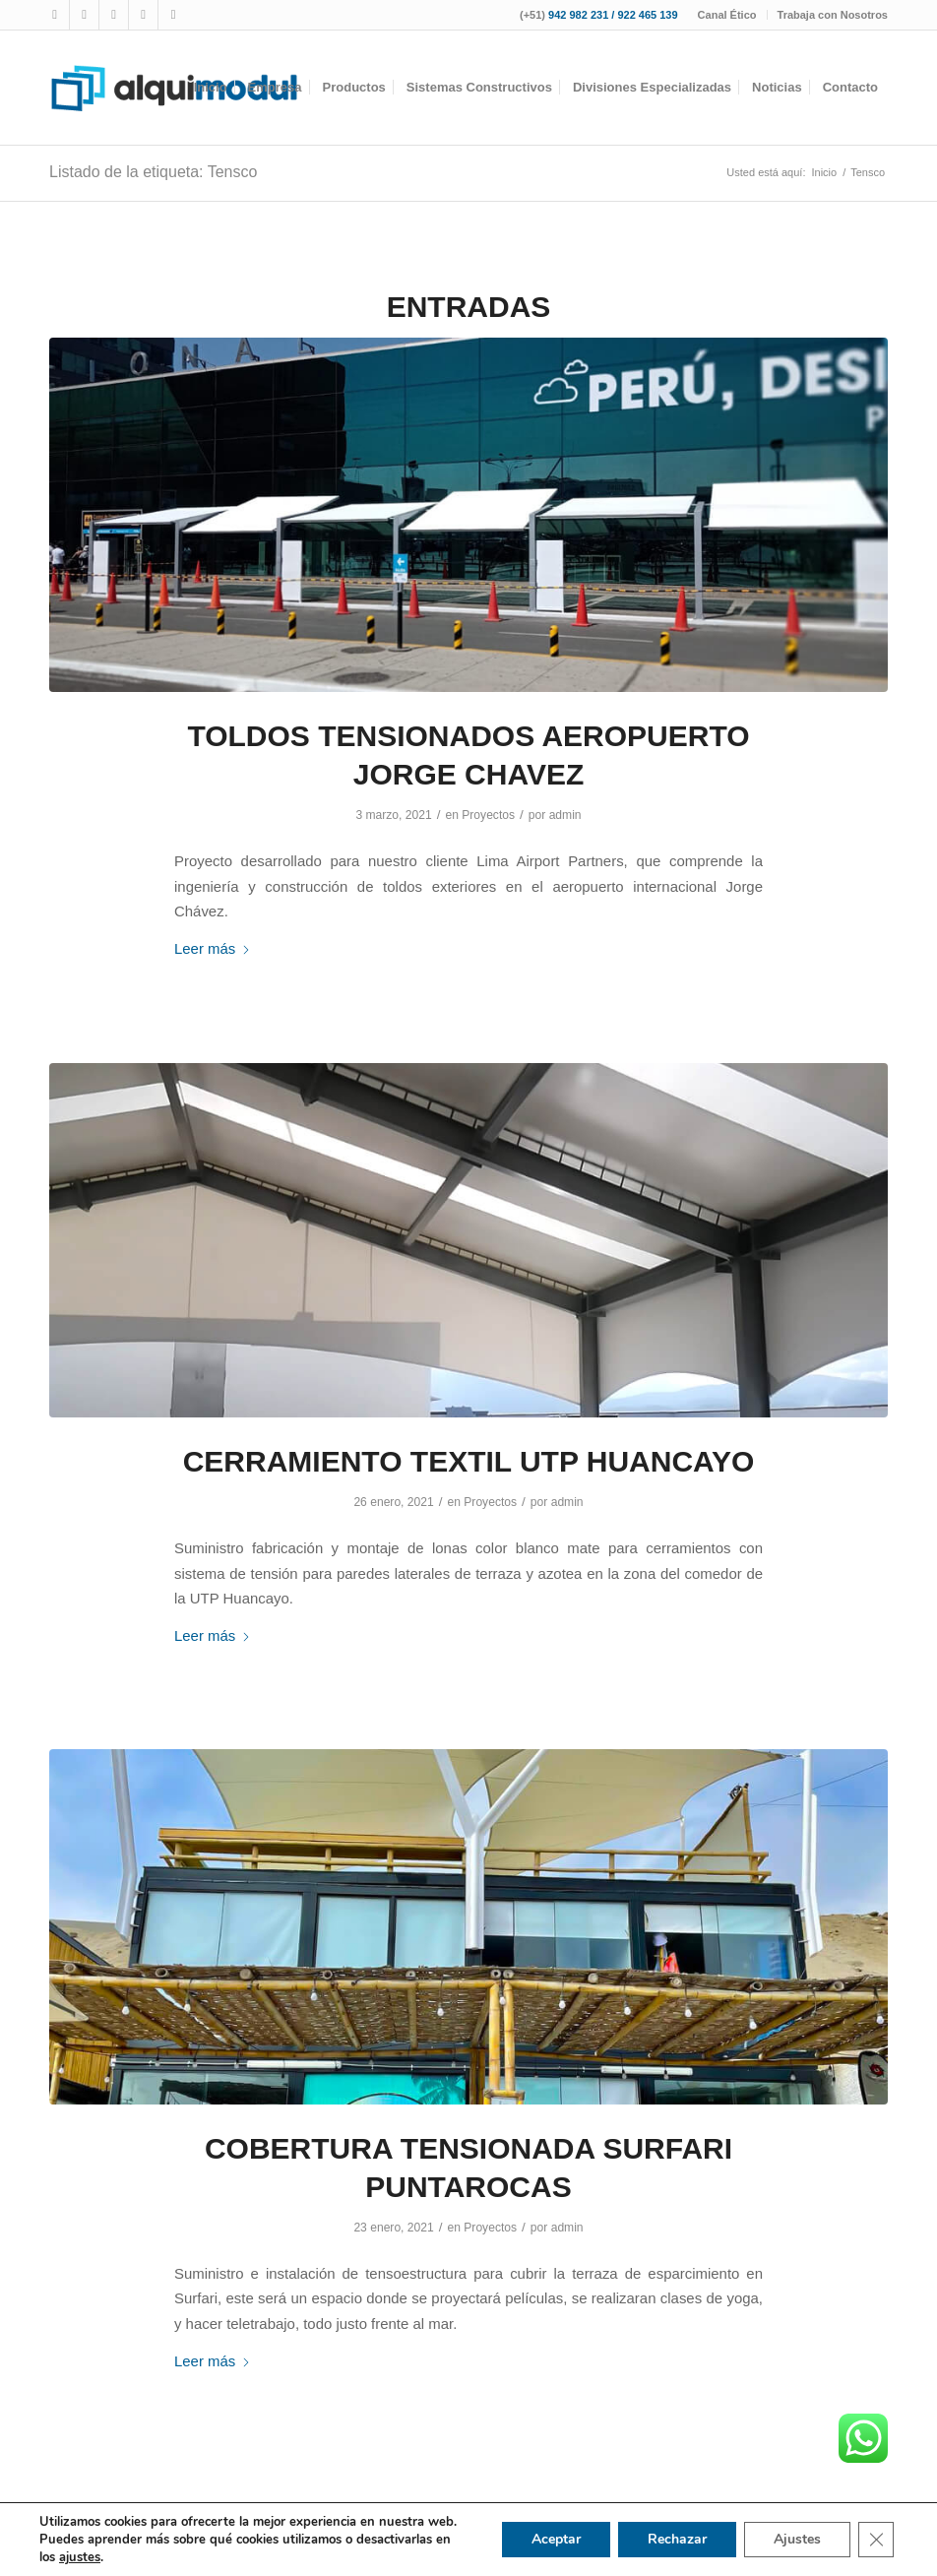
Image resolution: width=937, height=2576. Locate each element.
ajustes (79, 2557)
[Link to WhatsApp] (143, 15)
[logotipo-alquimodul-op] (173, 88)
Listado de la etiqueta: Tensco (153, 171)
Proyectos (488, 815)
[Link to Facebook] (54, 15)
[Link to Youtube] (113, 15)
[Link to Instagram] (84, 15)
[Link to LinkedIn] (173, 15)
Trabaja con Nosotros (833, 15)
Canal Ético (727, 15)
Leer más (212, 948)
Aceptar (556, 2539)
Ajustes (797, 2539)
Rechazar (677, 2539)
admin (565, 815)
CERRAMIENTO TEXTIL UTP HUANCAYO (469, 1461)
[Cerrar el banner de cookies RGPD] (876, 2539)
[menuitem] (728, 15)
